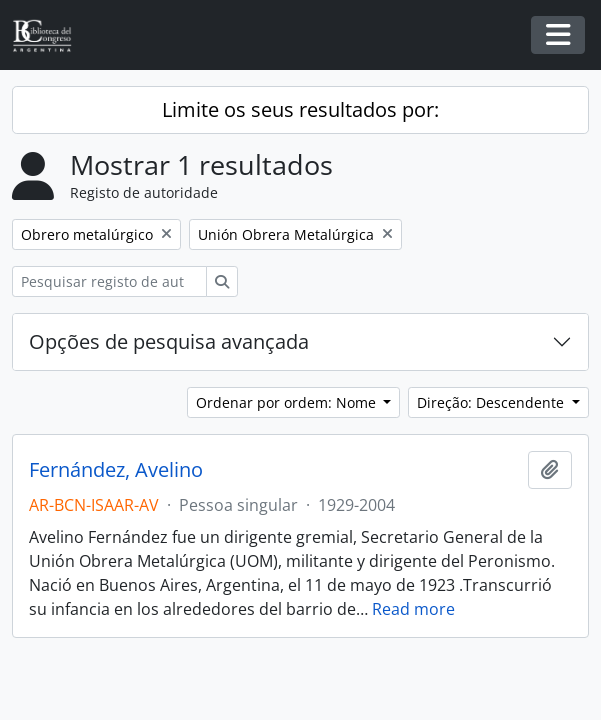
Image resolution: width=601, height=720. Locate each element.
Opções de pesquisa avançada (169, 341)
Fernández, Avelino (116, 470)
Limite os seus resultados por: (300, 109)
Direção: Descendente (492, 402)
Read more (413, 609)
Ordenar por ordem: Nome (288, 402)
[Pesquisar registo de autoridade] (109, 281)
